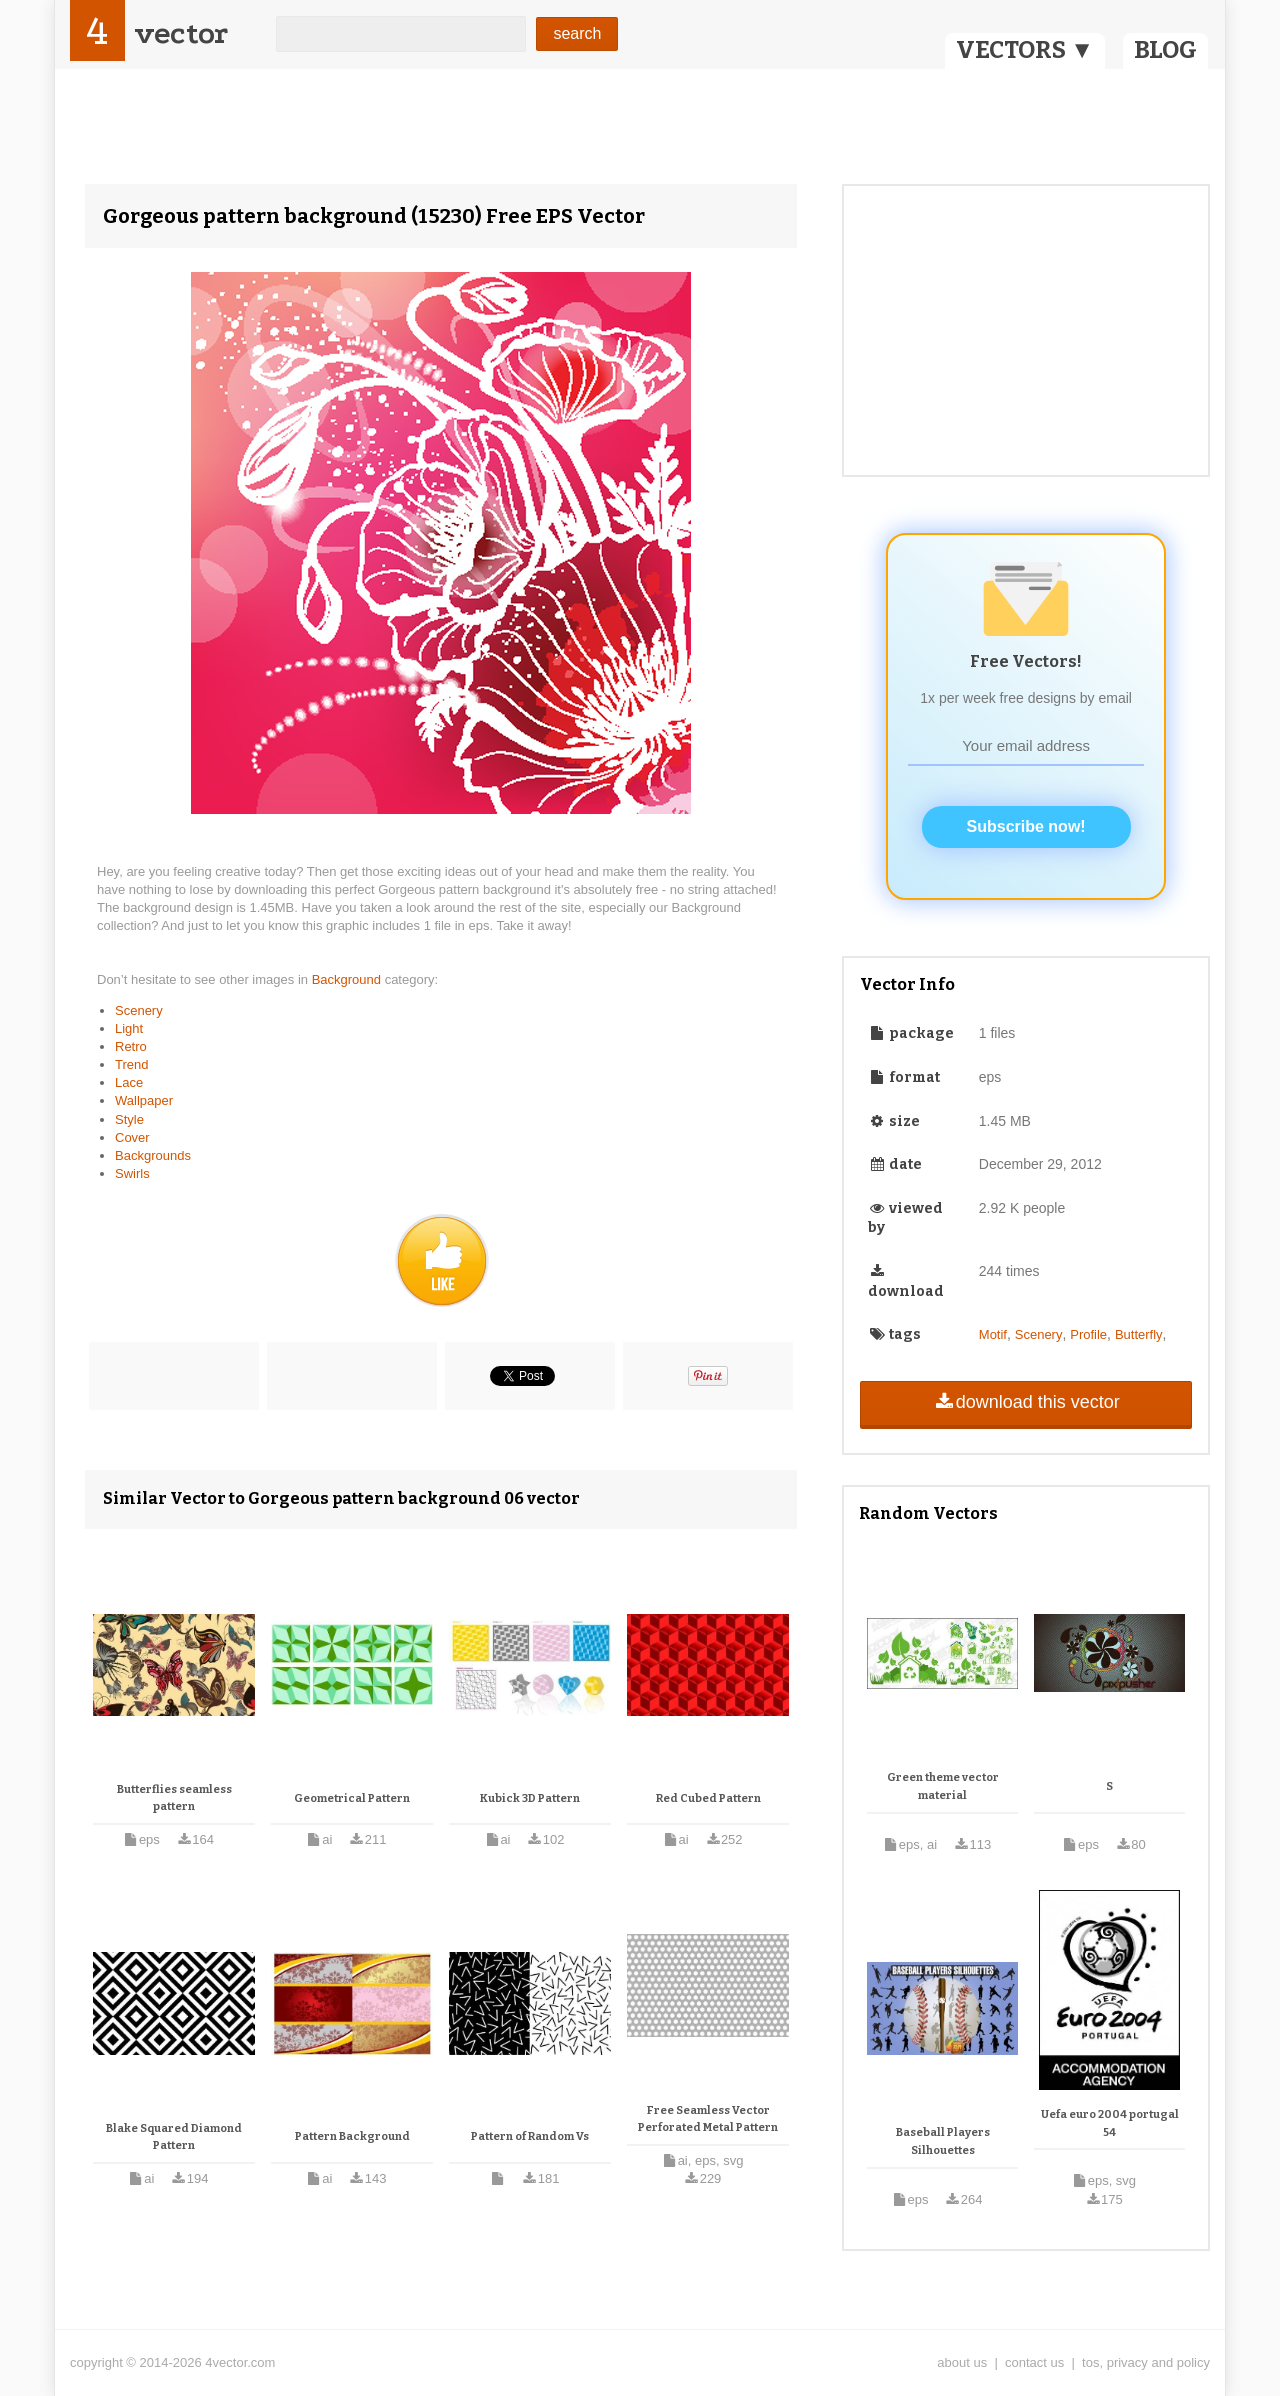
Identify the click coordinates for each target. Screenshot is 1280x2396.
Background (348, 979)
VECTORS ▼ (1025, 50)
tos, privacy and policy (1146, 2362)
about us (962, 2362)
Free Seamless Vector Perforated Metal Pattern (708, 2119)
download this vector (1025, 1402)
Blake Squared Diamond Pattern (174, 2137)
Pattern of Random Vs (530, 2136)
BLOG (1165, 50)
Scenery (139, 1010)
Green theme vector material (943, 1786)
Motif (993, 1334)
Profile (1088, 1334)
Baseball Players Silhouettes (943, 2141)
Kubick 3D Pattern (530, 1798)
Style (129, 1119)
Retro (131, 1046)
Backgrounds (153, 1155)
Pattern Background (352, 2136)
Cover (132, 1137)
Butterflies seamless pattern (174, 1798)
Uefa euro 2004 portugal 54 (1110, 2123)
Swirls (132, 1173)
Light (129, 1028)
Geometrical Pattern (352, 1798)
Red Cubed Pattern (708, 1798)
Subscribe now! (1026, 826)
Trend (131, 1064)
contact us (1034, 2362)
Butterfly (1139, 1334)
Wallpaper (144, 1100)
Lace (129, 1082)
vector (181, 33)
